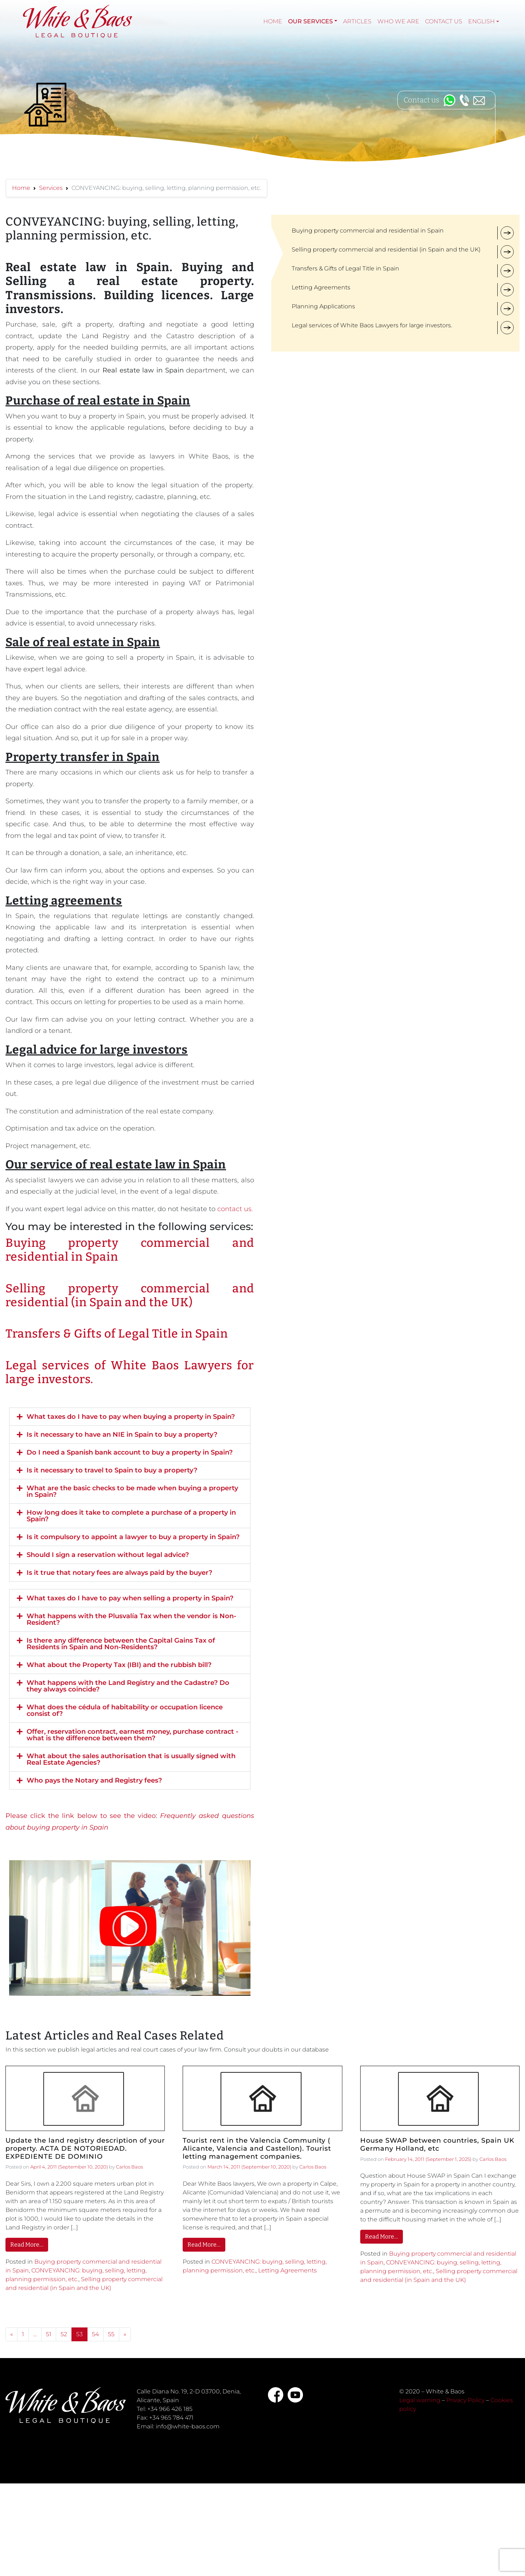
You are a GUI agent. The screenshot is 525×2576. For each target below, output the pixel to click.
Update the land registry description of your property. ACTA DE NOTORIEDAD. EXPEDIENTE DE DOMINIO (85, 2148)
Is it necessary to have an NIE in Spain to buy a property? (122, 1435)
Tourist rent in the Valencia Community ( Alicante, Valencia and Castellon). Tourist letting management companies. (257, 2148)
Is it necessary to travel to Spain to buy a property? (112, 1470)
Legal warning (419, 2400)
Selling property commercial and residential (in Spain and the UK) (129, 1295)
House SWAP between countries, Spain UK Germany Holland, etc (437, 2144)
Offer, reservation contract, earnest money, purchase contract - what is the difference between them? (132, 1735)
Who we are (398, 21)
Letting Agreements (287, 2270)
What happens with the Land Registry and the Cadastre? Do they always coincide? (128, 1686)
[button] (129, 1416)
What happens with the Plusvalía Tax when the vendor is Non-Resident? (131, 1619)
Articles (357, 21)
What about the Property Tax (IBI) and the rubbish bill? (119, 1665)
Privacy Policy (465, 2400)
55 (111, 2334)
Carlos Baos (129, 2167)
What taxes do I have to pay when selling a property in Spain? (130, 1598)
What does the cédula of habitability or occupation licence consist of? (125, 1710)
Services (51, 187)
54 (95, 2334)
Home (272, 21)
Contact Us (443, 21)
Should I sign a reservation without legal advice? (108, 1555)
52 (64, 2334)
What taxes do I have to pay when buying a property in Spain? (131, 1417)
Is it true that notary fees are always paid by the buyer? (119, 1573)
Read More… (26, 2244)
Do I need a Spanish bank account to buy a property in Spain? (130, 1452)
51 (48, 2334)
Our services (310, 21)
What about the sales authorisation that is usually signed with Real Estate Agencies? (131, 1759)
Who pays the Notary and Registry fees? (94, 1780)
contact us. (235, 1209)
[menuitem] (483, 21)
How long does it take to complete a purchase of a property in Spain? (131, 1515)
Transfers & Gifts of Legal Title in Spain (116, 1333)
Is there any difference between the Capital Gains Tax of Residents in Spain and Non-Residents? (121, 1643)
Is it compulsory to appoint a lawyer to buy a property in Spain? (133, 1537)
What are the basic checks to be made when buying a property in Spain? (132, 1491)
